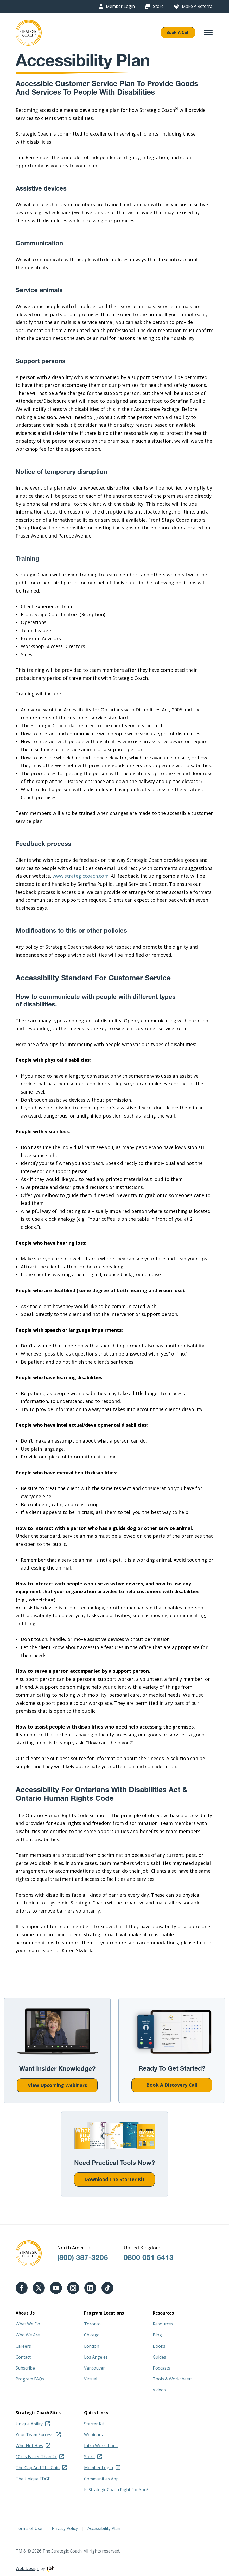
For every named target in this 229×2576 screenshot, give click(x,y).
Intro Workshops (101, 2446)
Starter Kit (94, 2424)
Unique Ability (29, 2424)
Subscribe (25, 2368)
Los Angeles (96, 2357)
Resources (163, 2324)
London (91, 2346)
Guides (159, 2357)
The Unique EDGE (33, 2479)
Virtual (90, 2379)
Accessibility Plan (103, 2528)
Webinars (93, 2435)
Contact (23, 2357)
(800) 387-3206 (82, 2258)
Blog (157, 2335)
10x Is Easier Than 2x (36, 2456)
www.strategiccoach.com (81, 876)
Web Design (27, 2568)
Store (158, 6)
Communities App (101, 2479)
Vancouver (94, 2368)
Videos (159, 2390)
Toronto (92, 2324)
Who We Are (28, 2335)
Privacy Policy (65, 2528)
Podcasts (161, 2368)
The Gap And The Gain (38, 2467)
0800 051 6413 (149, 2258)
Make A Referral (197, 6)
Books (159, 2346)
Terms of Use (29, 2528)
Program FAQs (30, 2379)
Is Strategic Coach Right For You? (116, 2490)
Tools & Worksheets (173, 2379)
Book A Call (178, 32)
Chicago (92, 2335)
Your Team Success (34, 2435)
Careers (23, 2346)
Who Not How (29, 2446)
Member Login (120, 6)
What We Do (28, 2324)
